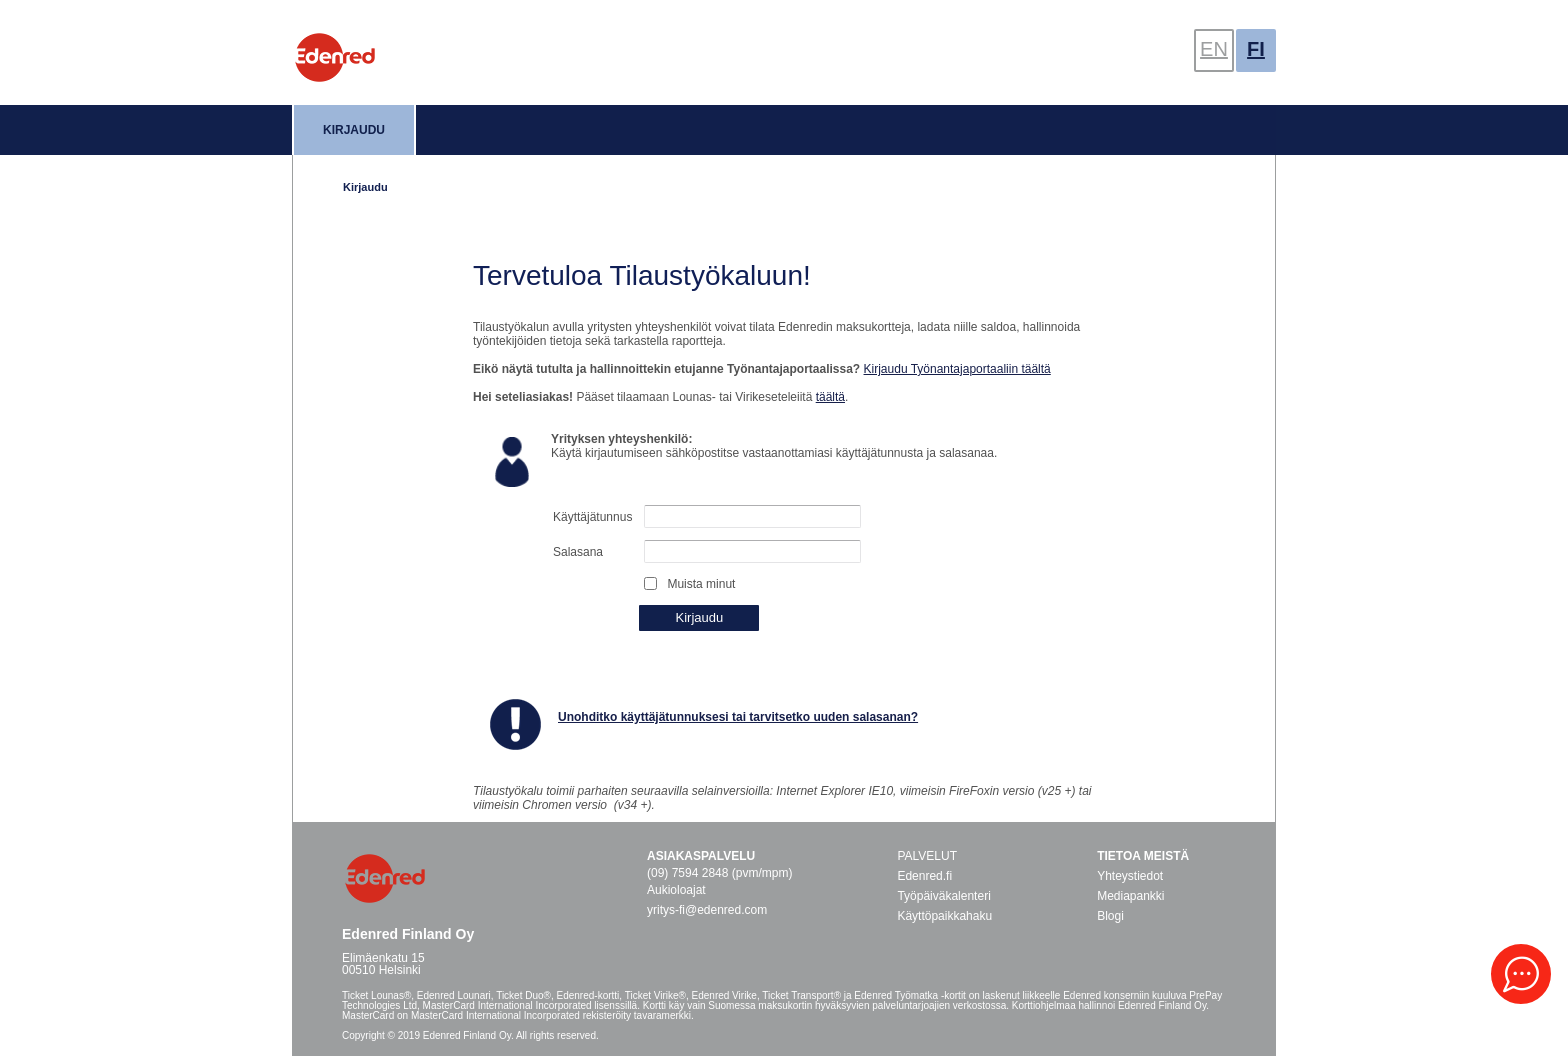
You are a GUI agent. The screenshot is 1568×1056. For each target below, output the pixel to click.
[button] (1521, 974)
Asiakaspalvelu (701, 856)
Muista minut (701, 584)
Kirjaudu (354, 130)
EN (1214, 49)
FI (1256, 49)
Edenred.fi (924, 876)
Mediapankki (1130, 896)
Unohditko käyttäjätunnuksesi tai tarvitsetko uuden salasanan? (738, 717)
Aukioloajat (676, 890)
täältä (830, 397)
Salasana (578, 552)
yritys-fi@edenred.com (707, 910)
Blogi (1110, 916)
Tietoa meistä (1143, 856)
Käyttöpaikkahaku (944, 916)
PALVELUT (927, 856)
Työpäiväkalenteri (943, 896)
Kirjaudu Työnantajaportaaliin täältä (957, 369)
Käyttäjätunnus (592, 517)
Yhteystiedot (1130, 876)
